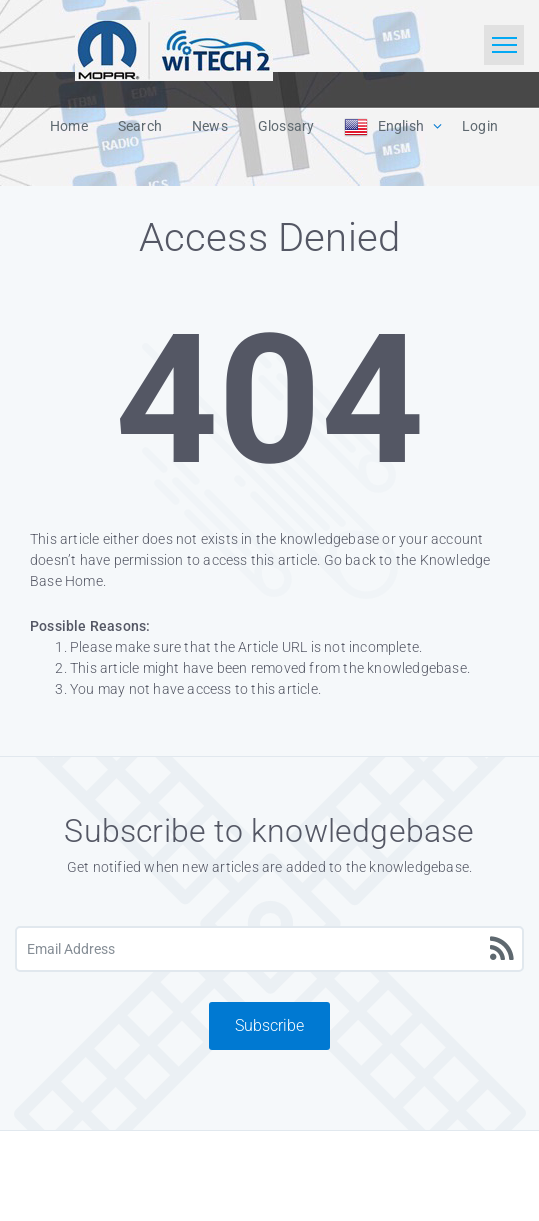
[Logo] (174, 48)
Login (480, 126)
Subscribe (269, 1025)
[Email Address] (269, 949)
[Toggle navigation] (504, 45)
